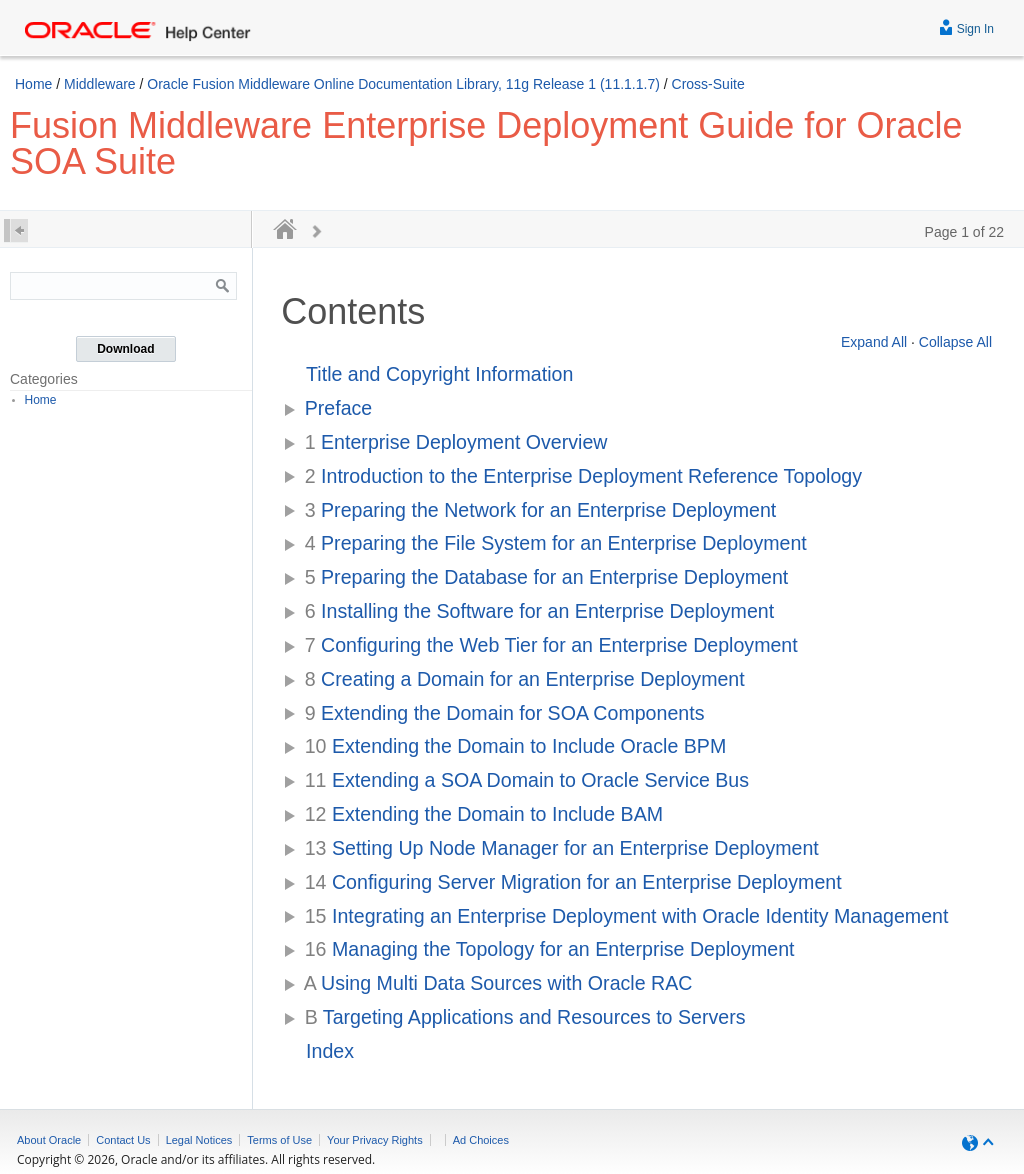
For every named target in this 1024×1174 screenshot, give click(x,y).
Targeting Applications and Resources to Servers (525, 1017)
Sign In (966, 26)
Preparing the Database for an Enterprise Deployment (547, 577)
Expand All (874, 342)
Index (330, 1051)
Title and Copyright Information (439, 374)
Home (33, 84)
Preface (339, 408)
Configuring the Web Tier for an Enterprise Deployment (551, 645)
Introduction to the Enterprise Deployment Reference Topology (583, 476)
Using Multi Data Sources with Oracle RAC (498, 983)
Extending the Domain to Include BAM (484, 814)
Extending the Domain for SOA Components (505, 713)
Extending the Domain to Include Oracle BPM (516, 746)
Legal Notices (199, 1140)
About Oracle (49, 1140)
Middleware (100, 84)
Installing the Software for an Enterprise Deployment (539, 611)
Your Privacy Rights (375, 1140)
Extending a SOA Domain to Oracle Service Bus (527, 780)
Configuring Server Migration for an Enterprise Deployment (573, 882)
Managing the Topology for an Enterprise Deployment (550, 949)
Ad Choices (481, 1140)
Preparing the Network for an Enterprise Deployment (541, 510)
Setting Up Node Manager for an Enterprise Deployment (562, 848)
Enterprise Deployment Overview (456, 442)
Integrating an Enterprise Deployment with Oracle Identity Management (627, 916)
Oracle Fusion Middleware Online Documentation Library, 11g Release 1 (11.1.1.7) (403, 84)
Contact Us (123, 1140)
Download (125, 349)
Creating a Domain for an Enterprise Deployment (525, 679)
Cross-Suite (708, 84)
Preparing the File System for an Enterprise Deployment (556, 543)
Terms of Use (279, 1140)
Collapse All (955, 342)
